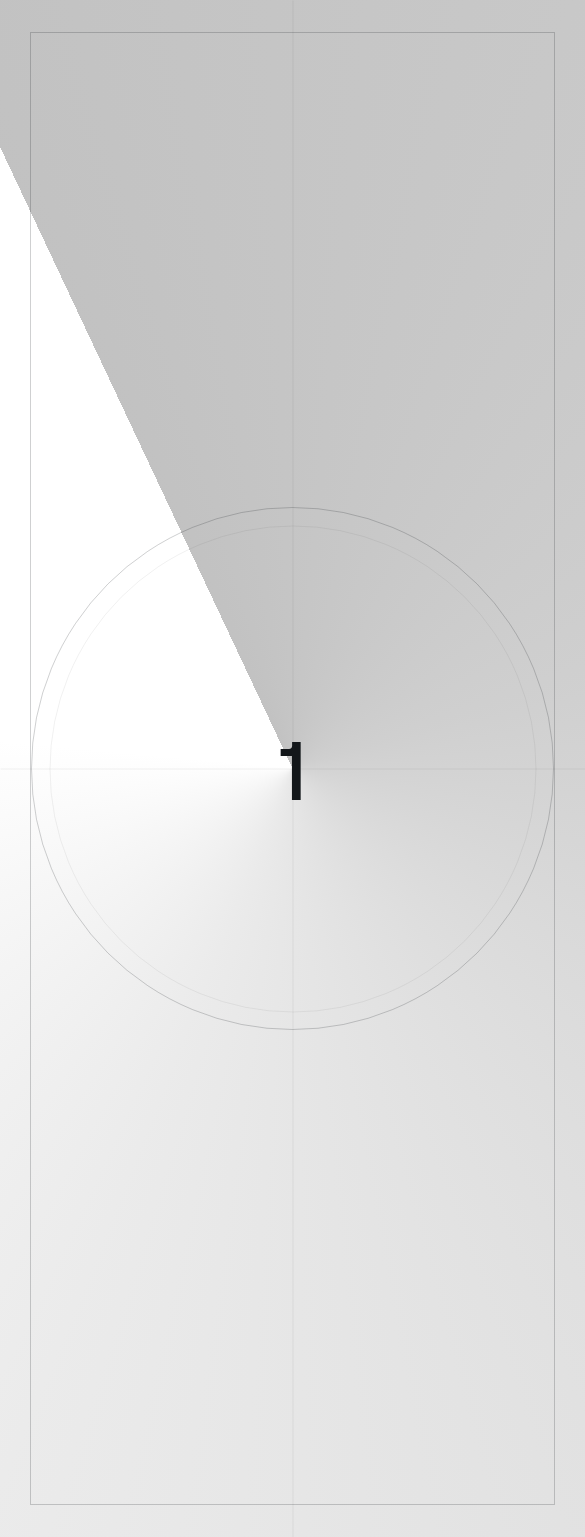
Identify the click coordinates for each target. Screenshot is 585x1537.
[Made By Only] (292, 1509)
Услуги (137, 1285)
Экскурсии (208, 1285)
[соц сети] (198, 1431)
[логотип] (293, 49)
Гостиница (437, 1285)
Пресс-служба (366, 1242)
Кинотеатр (357, 1285)
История (215, 1242)
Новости (282, 1242)
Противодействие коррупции (456, 1380)
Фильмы (283, 1285)
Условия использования (113, 1380)
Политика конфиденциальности (277, 1380)
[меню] (51, 50)
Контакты (454, 1242)
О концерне (138, 1242)
